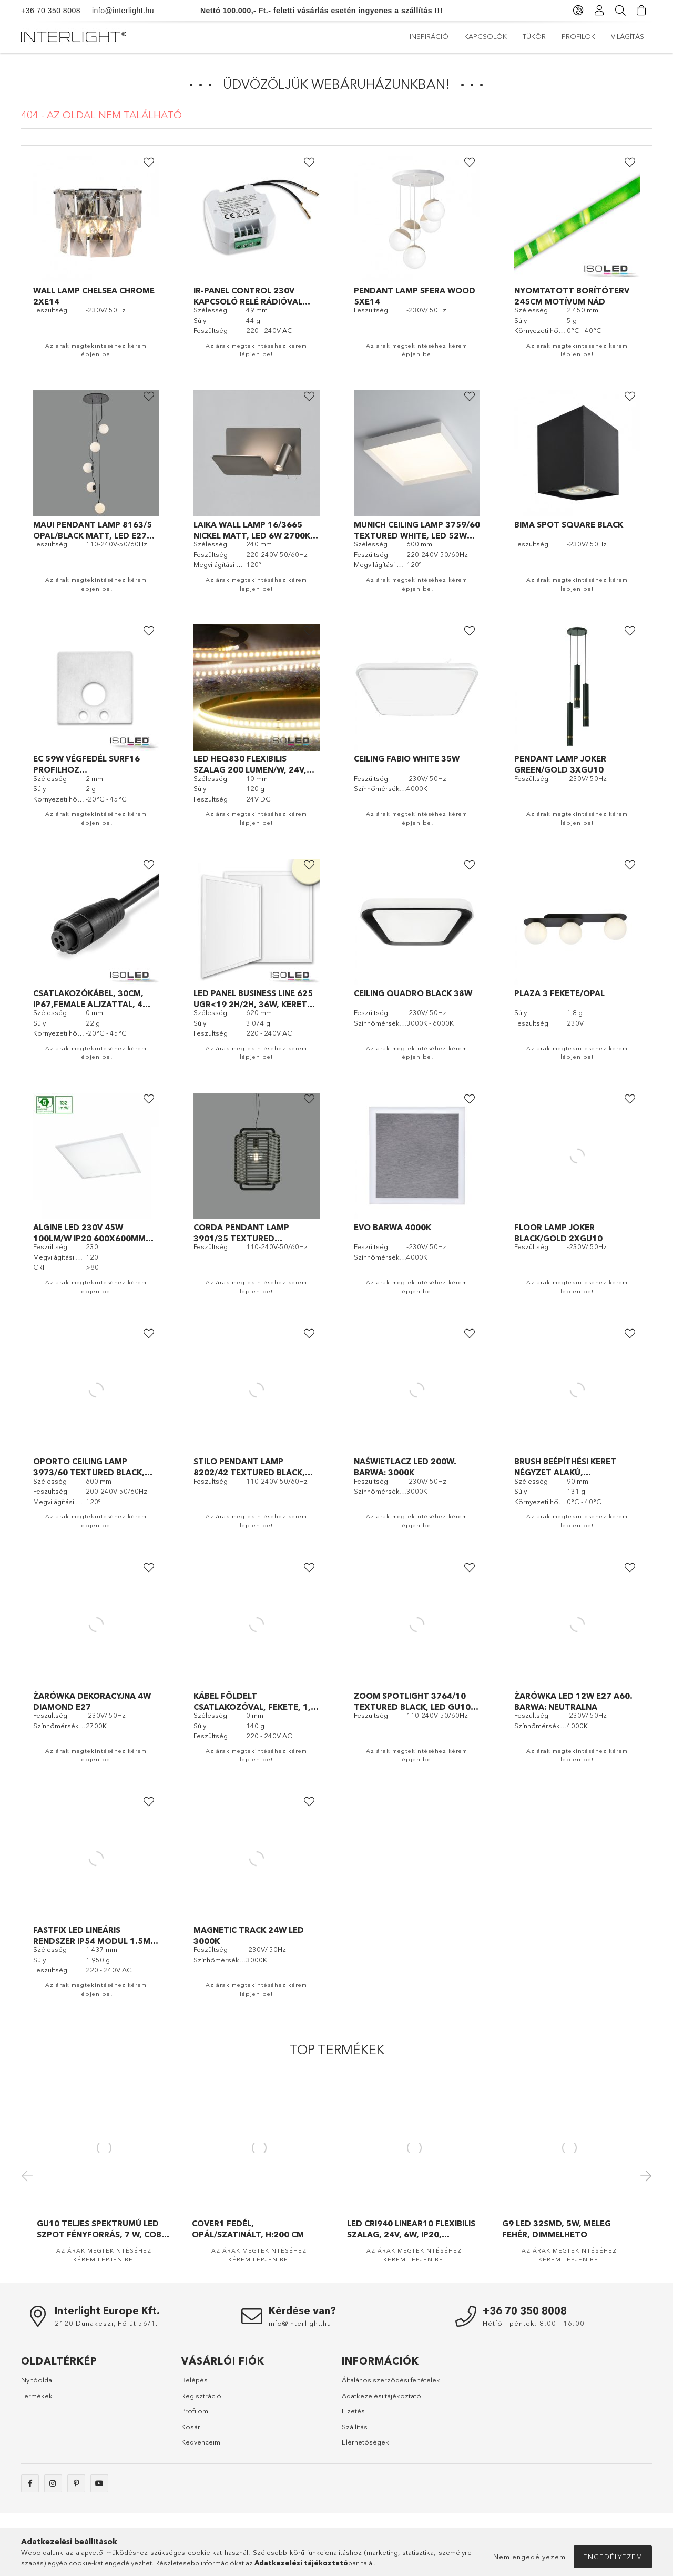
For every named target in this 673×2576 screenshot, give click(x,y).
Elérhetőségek (365, 2442)
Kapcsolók (568, 36)
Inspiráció (624, 36)
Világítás (426, 36)
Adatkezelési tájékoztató (381, 2395)
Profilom (194, 2411)
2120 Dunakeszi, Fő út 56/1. (106, 2323)
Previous (29, 2175)
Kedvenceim (200, 2442)
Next (644, 2175)
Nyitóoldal (37, 2380)
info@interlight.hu (117, 10)
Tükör (519, 36)
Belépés (194, 2380)
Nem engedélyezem (529, 2556)
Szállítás (355, 2426)
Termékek (37, 2395)
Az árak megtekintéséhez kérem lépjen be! (96, 350)
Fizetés (353, 2411)
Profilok (475, 36)
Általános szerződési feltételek (391, 2380)
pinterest (76, 2483)
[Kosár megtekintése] (641, 10)
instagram (53, 2483)
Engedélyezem (613, 2556)
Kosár (190, 2426)
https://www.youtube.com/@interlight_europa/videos (99, 2483)
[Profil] (599, 10)
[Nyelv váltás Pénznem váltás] (578, 10)
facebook (30, 2483)
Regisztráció (201, 2395)
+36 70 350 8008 (50, 10)
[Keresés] (620, 10)
